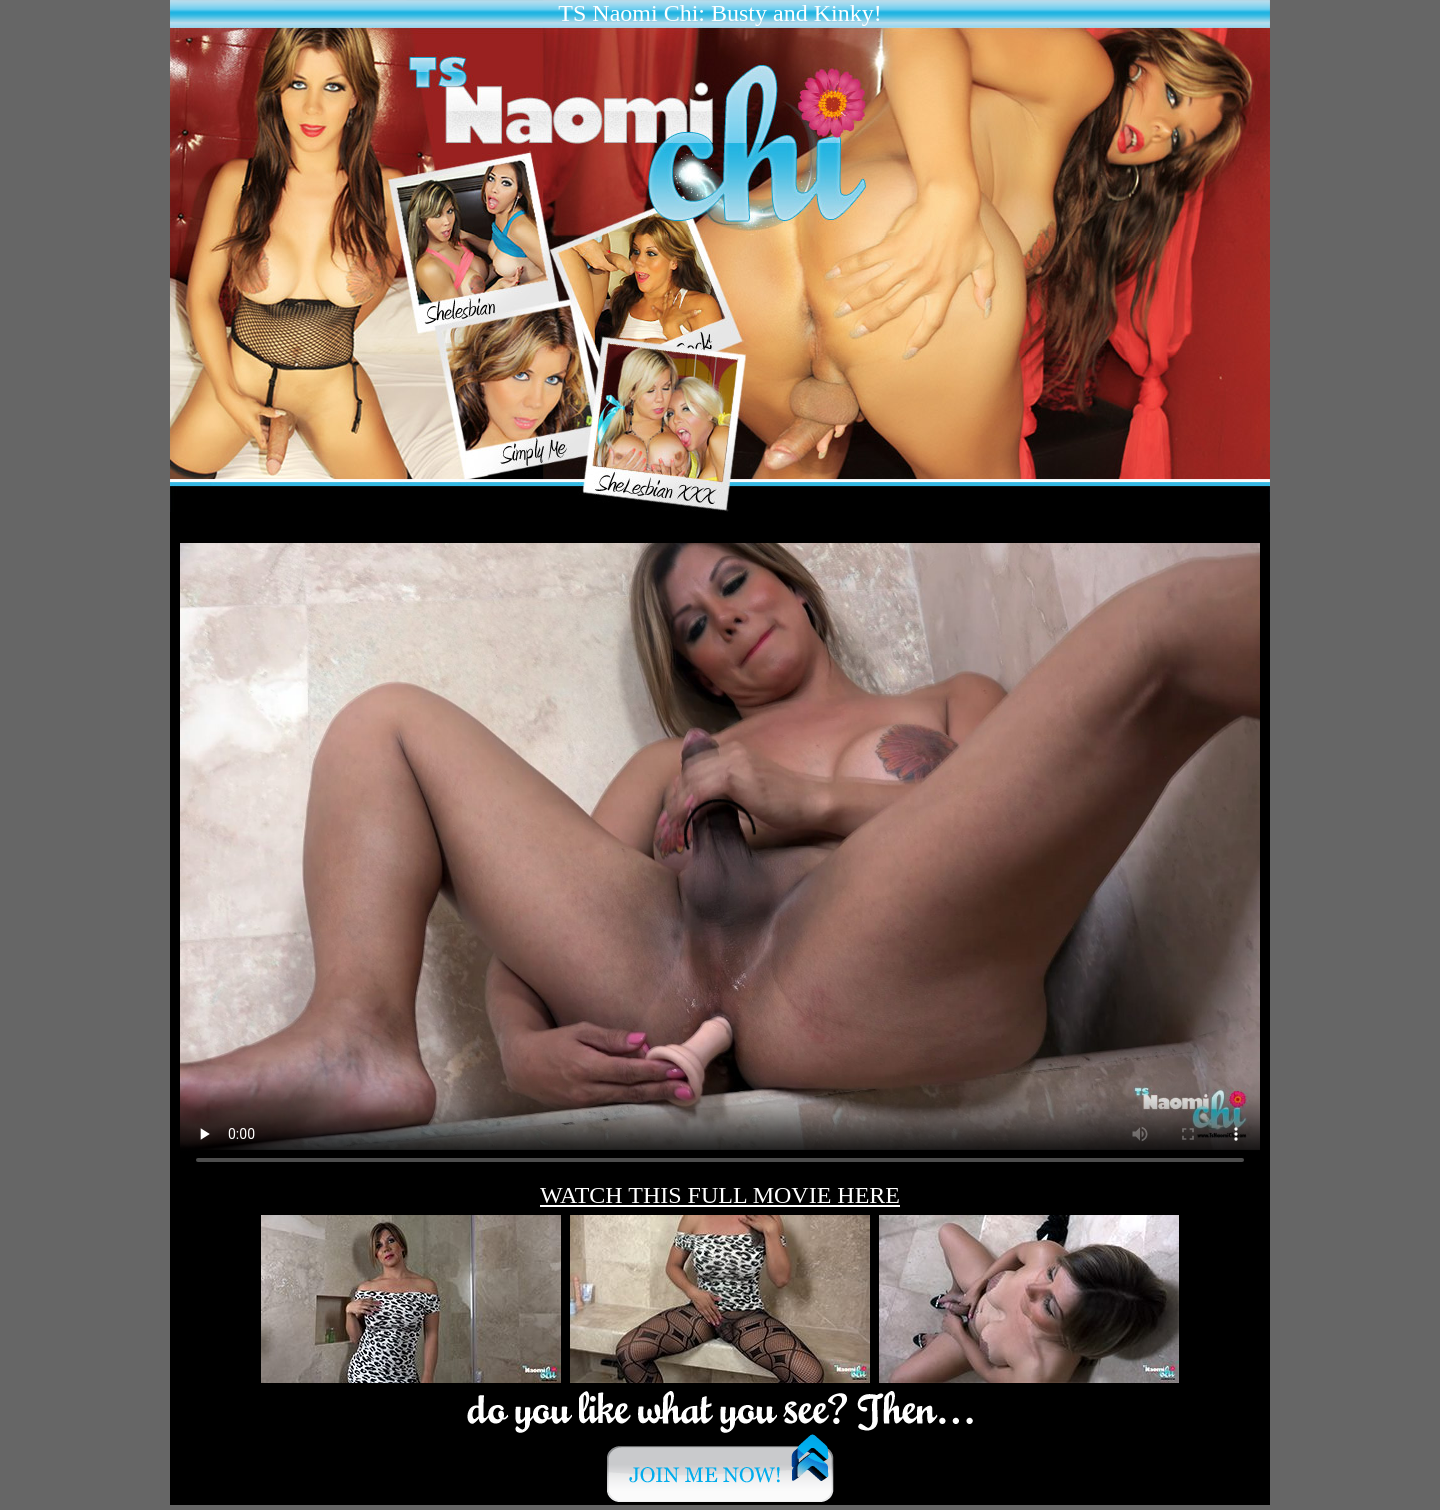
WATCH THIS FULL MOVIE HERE (720, 1195)
